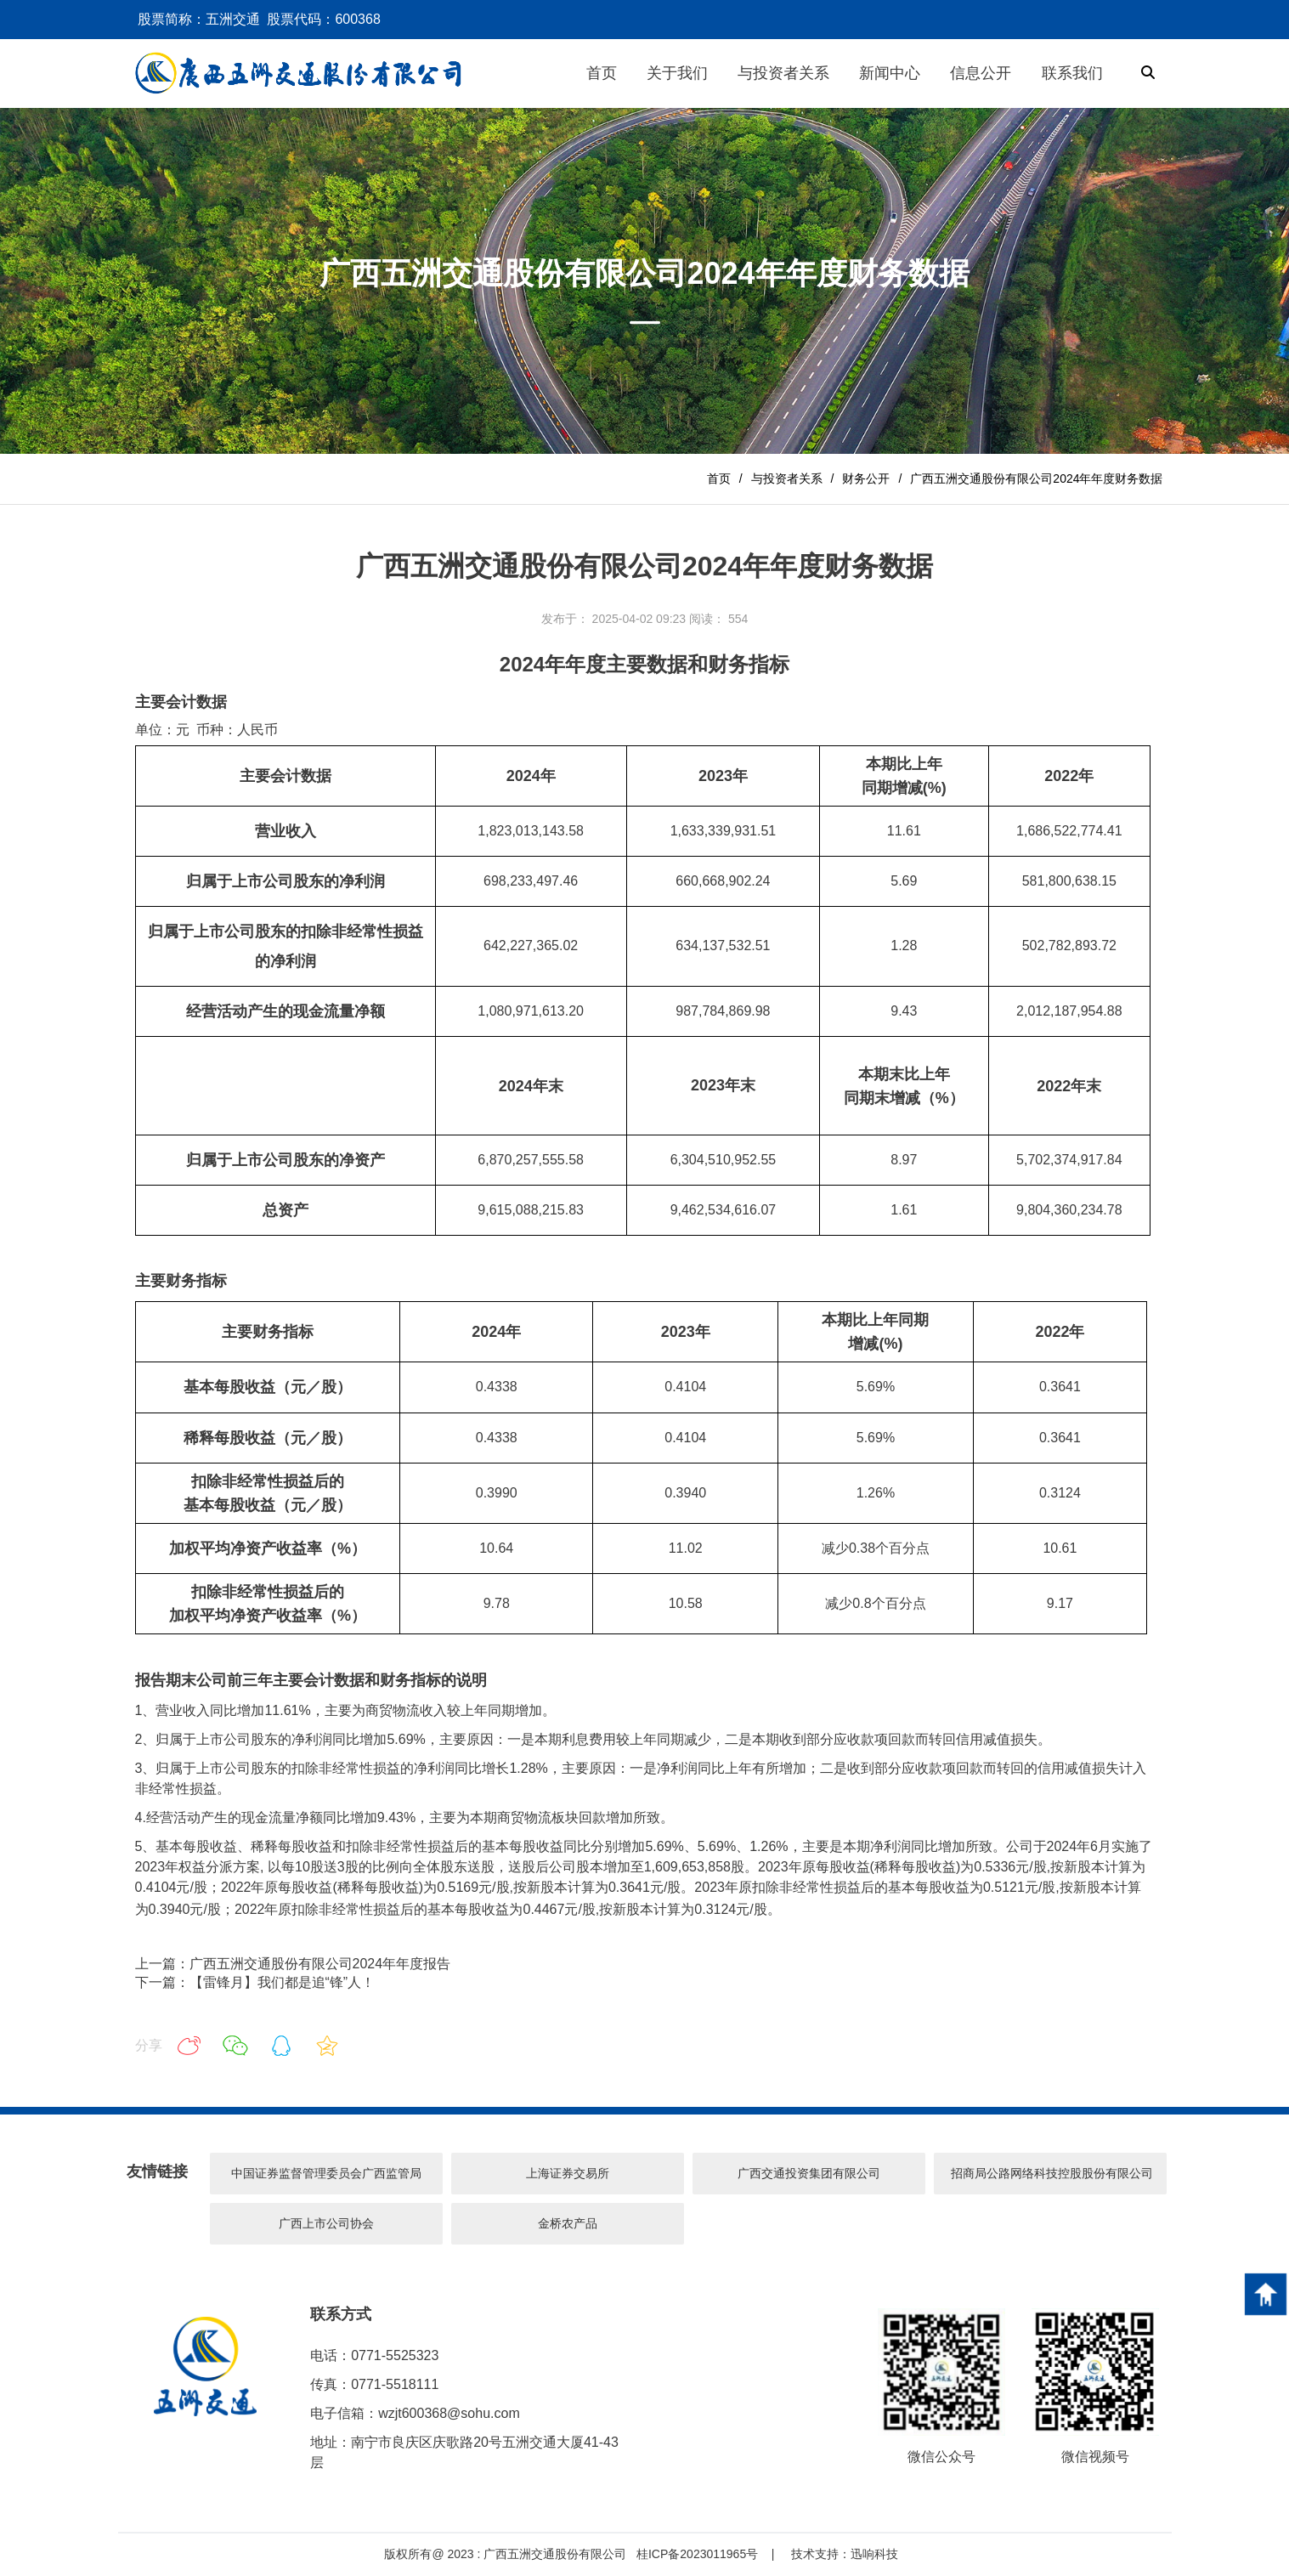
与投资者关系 (787, 478)
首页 (719, 478)
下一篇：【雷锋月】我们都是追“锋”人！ (255, 1982)
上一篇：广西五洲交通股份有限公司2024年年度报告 (293, 1963)
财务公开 (866, 478)
